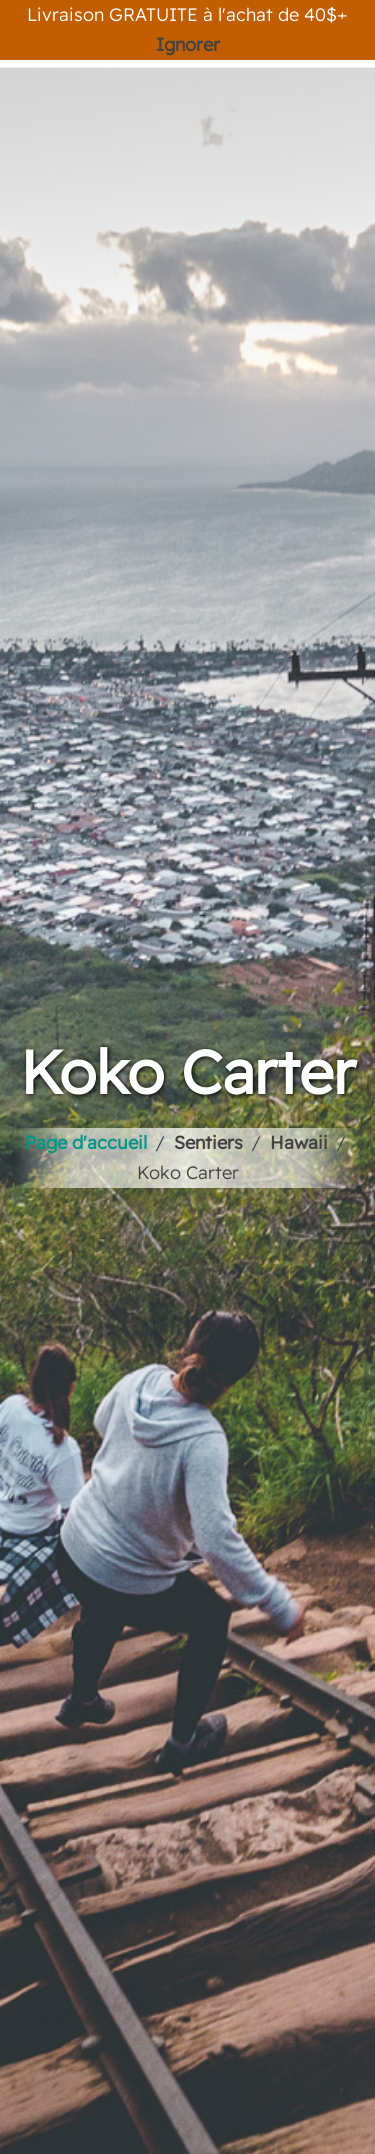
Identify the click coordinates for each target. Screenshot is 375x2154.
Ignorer (188, 44)
